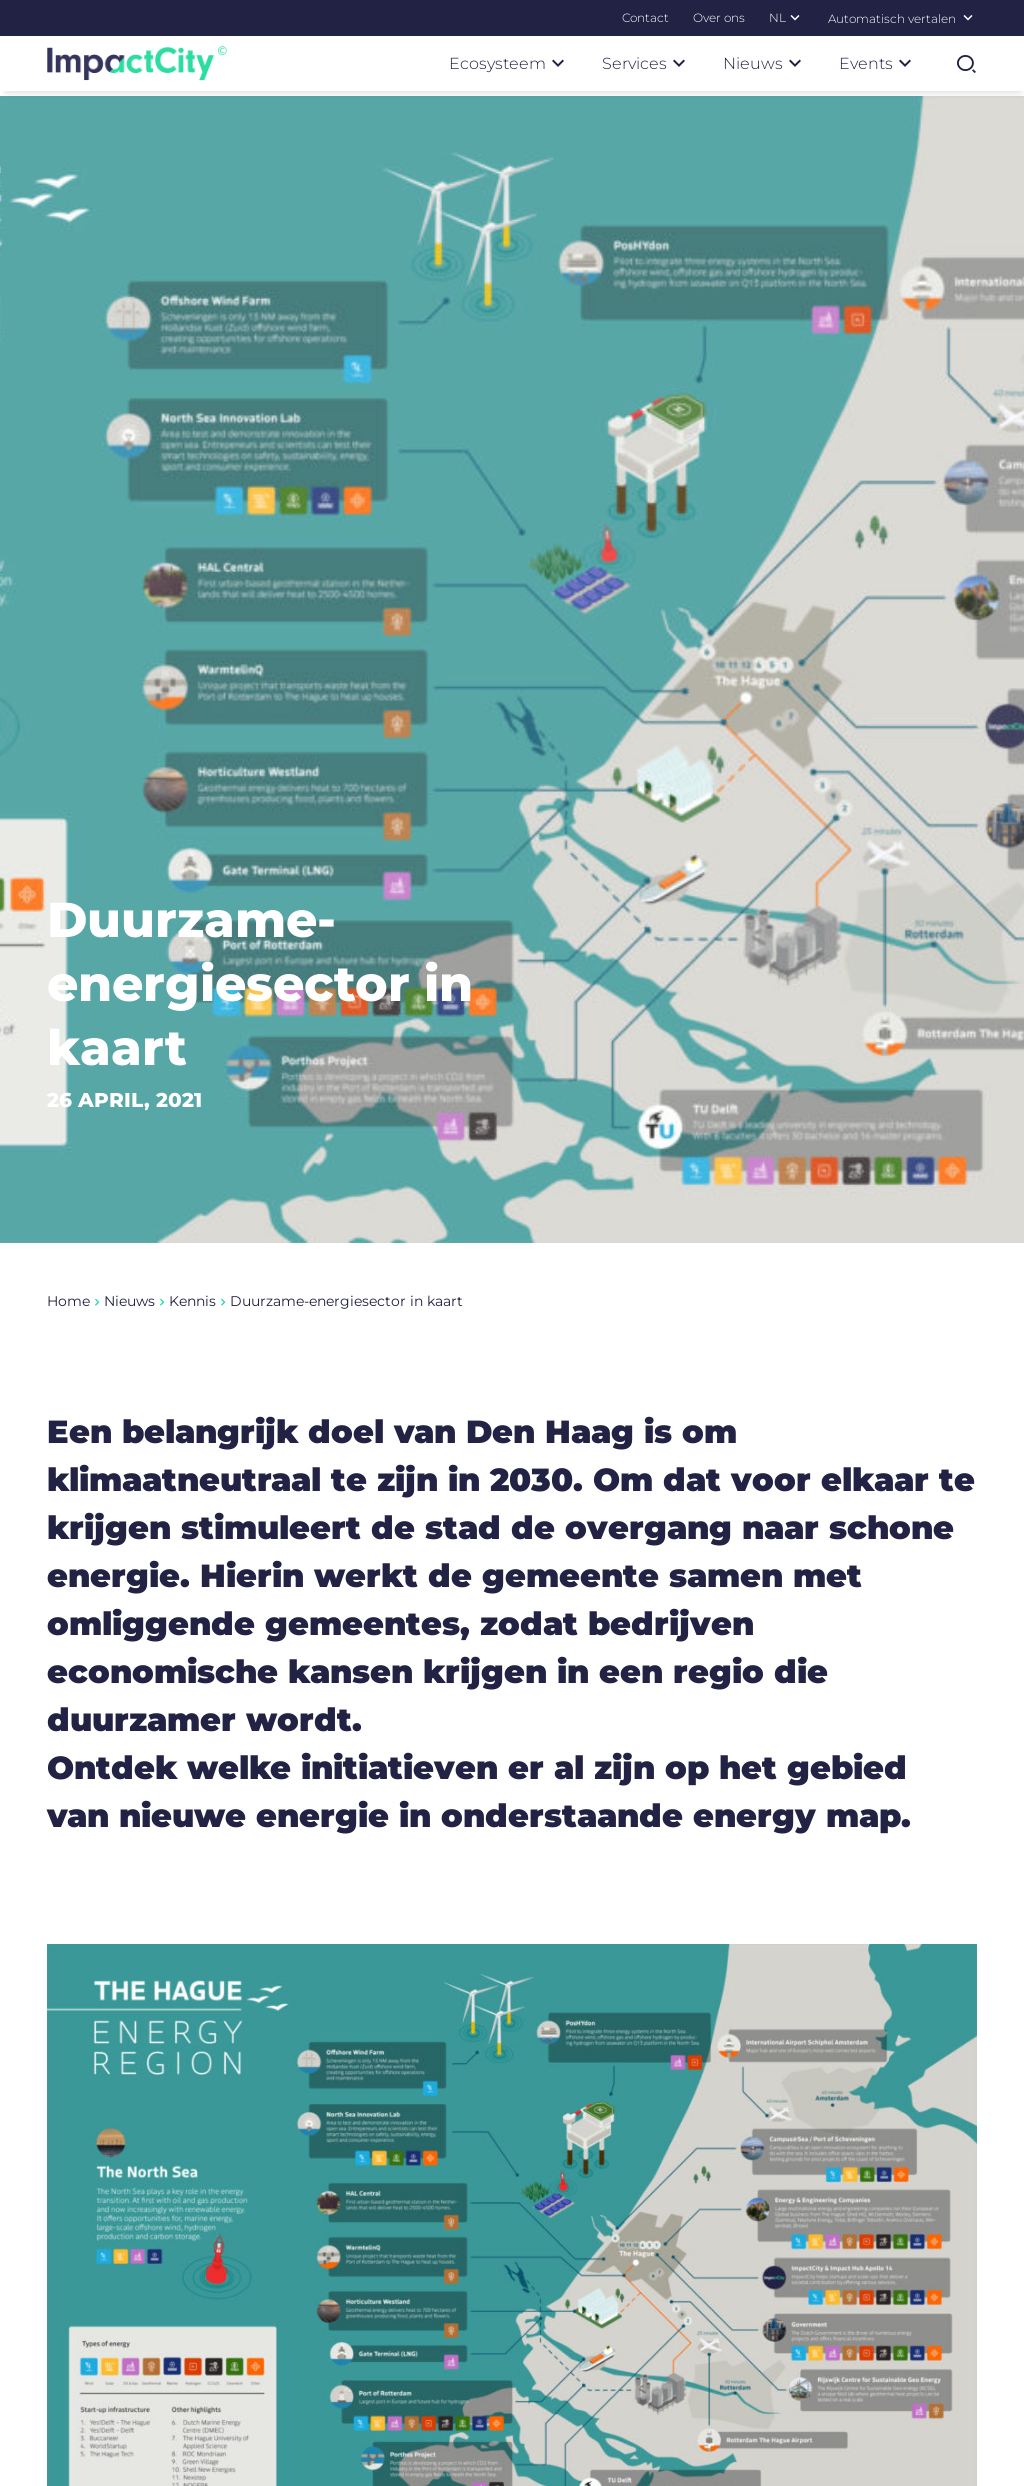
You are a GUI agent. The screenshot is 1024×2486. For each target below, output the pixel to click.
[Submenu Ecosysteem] (558, 63)
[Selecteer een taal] (968, 17)
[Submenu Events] (905, 63)
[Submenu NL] (795, 17)
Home (68, 1354)
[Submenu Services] (679, 63)
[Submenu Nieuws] (795, 63)
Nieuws (129, 1354)
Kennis (192, 1354)
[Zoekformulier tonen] (966, 64)
